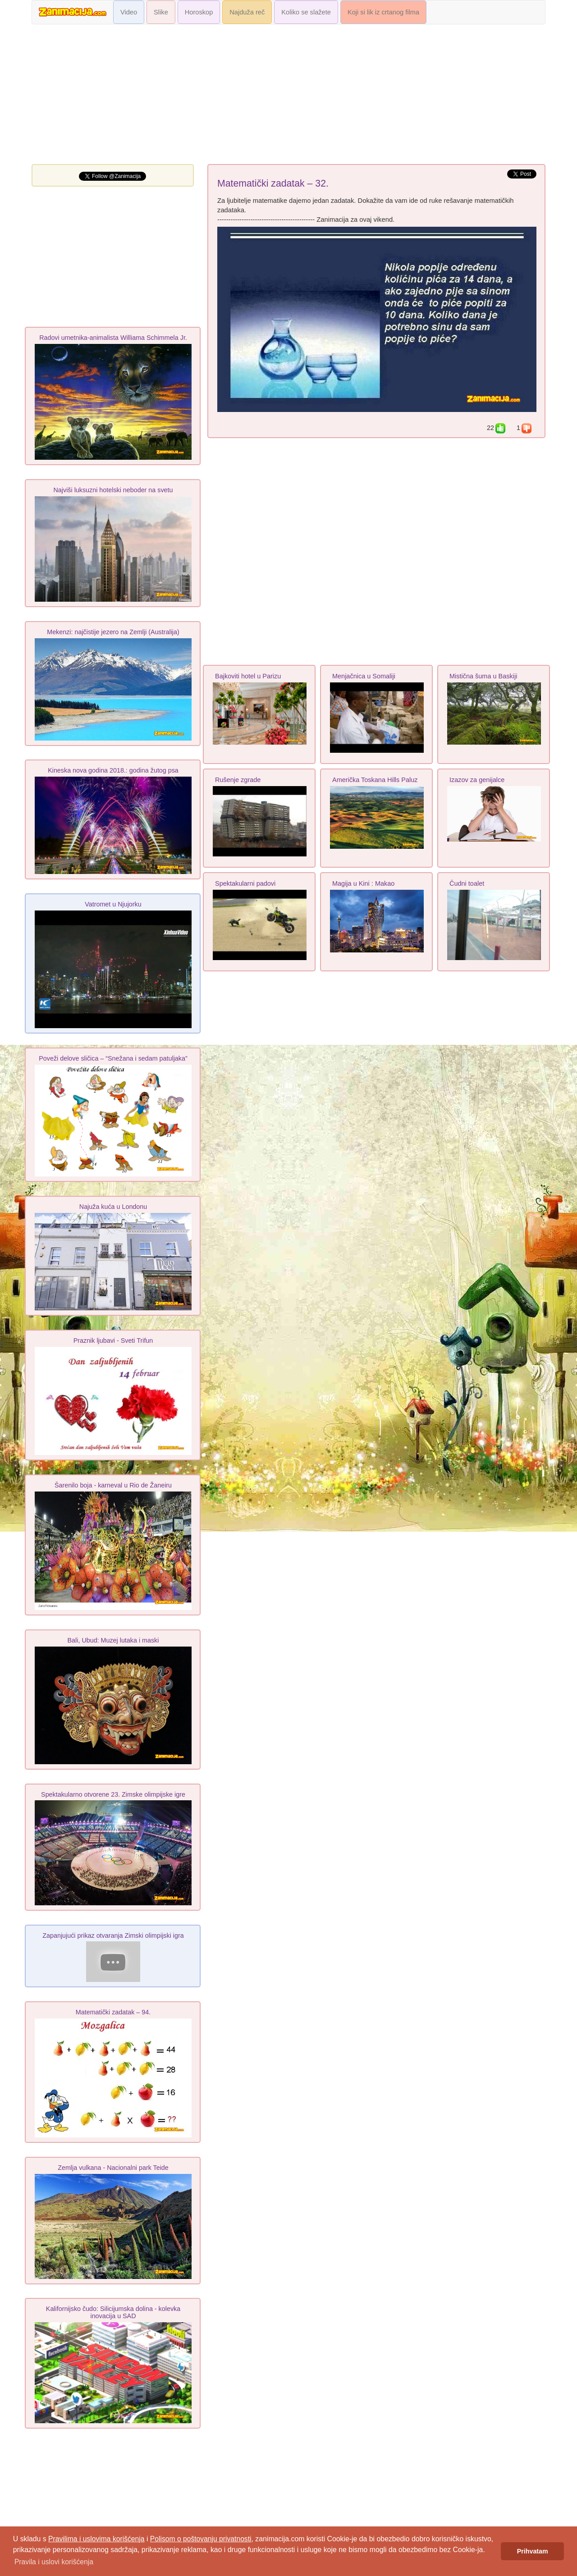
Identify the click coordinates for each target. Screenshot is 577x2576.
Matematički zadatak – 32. (273, 183)
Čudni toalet (466, 883)
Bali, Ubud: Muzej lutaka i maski (113, 1640)
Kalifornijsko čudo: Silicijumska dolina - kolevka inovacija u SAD (113, 2312)
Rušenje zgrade (238, 779)
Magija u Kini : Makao (363, 883)
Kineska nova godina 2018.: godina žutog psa (113, 770)
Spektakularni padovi (245, 883)
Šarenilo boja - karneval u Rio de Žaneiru (113, 1485)
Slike (161, 12)
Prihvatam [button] (532, 2551)
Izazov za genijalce (476, 779)
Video (128, 12)
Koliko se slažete (306, 12)
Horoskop (199, 12)
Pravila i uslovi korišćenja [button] (53, 2562)
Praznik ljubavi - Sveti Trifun (113, 1340)
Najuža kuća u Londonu (113, 1206)
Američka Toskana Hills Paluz (375, 779)
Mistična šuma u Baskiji (483, 676)
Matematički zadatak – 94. (113, 2012)
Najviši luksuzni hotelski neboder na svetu (113, 490)
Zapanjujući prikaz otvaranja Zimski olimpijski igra (112, 1935)
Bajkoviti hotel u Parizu (248, 676)
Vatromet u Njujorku (113, 904)
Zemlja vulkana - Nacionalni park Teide (113, 2167)
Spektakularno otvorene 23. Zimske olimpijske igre (113, 1794)
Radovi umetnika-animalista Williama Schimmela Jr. (113, 337)
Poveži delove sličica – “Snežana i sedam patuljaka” (113, 1058)
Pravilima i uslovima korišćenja (96, 2539)
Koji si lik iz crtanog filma (383, 12)
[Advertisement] (288, 96)
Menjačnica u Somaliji (363, 676)
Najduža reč (247, 12)
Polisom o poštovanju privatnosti (201, 2539)
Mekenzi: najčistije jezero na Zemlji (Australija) (113, 632)
